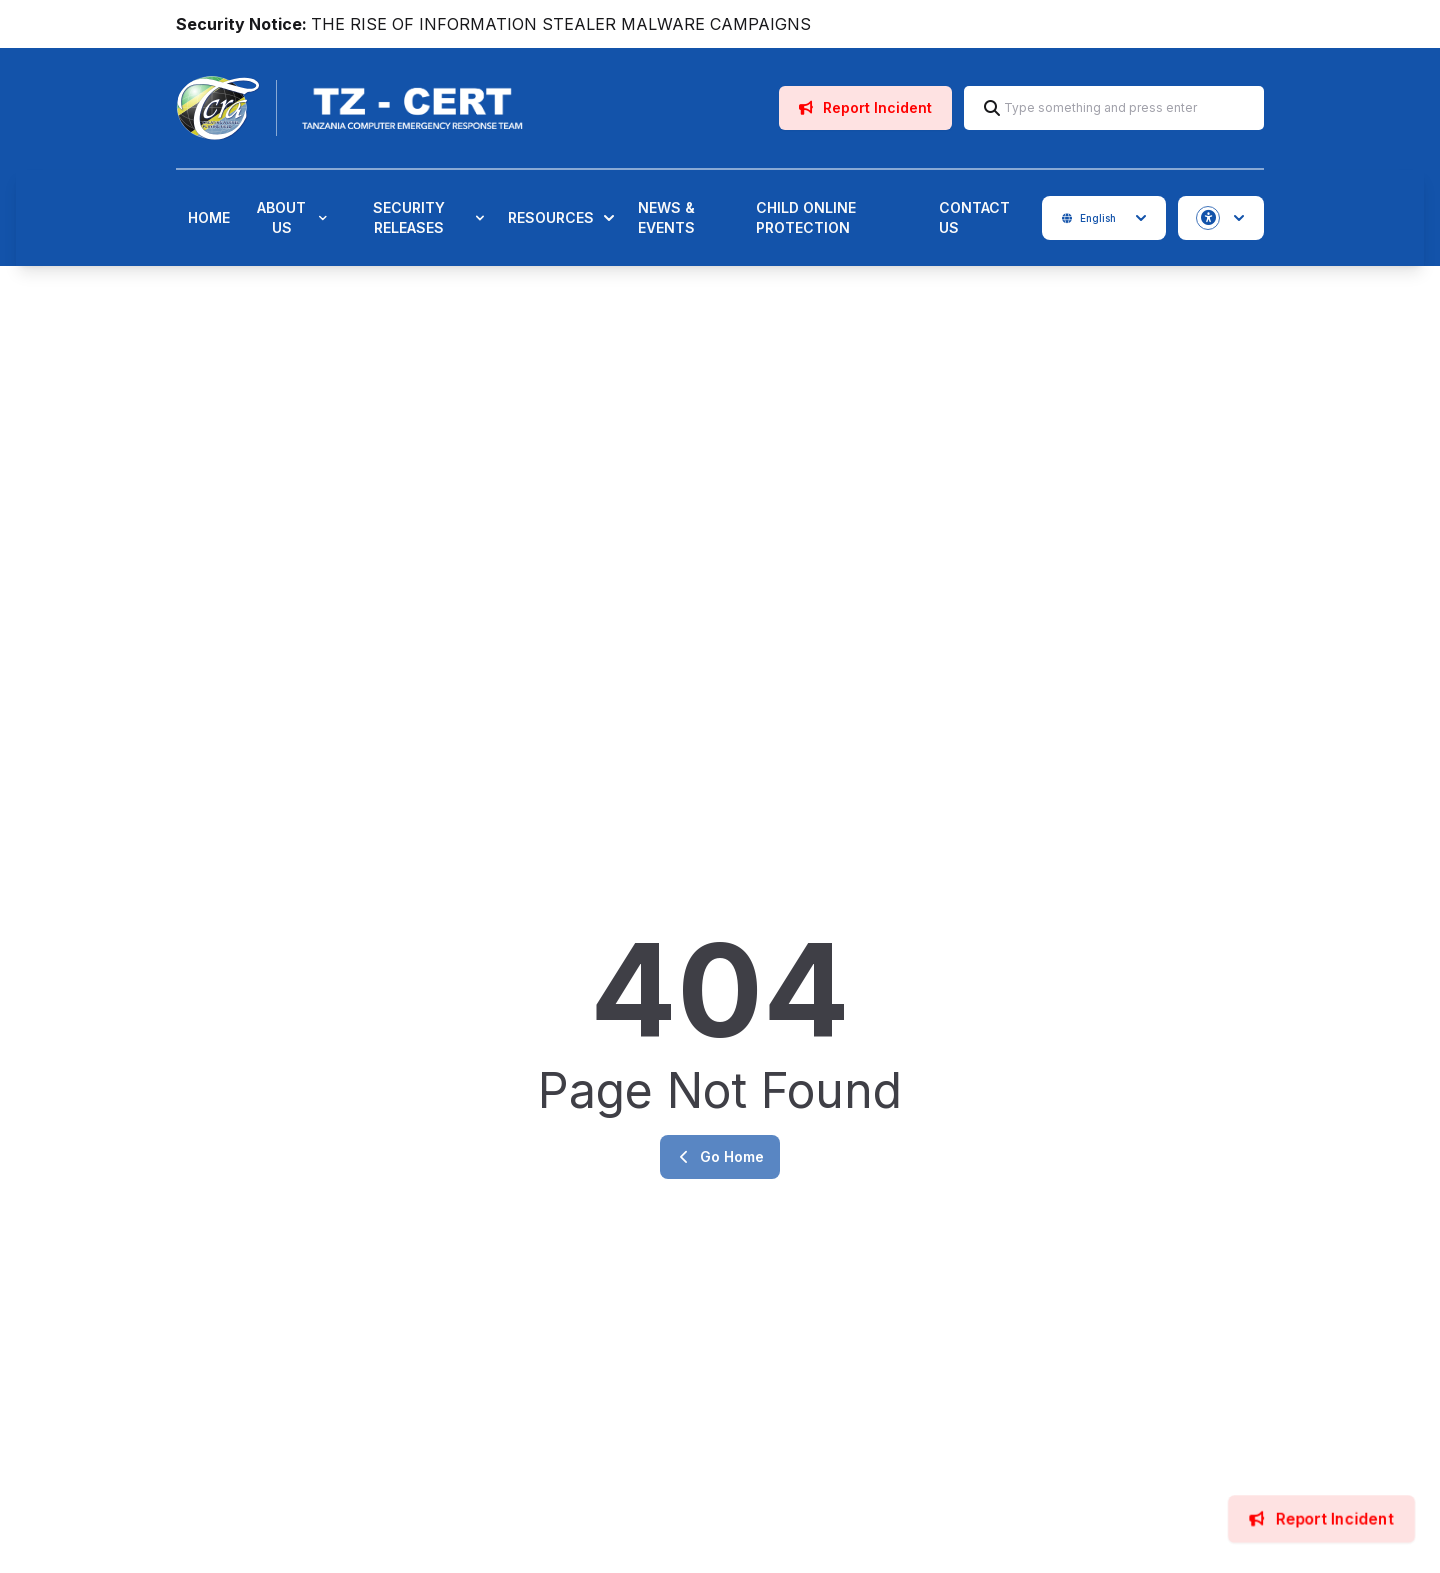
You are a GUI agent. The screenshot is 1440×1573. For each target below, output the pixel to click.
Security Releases (429, 217)
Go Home (720, 1156)
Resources (561, 217)
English (1104, 218)
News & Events (666, 217)
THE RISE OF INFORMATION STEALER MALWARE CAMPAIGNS (561, 24)
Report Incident (865, 107)
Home (209, 217)
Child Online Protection (806, 217)
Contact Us (974, 217)
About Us (292, 217)
